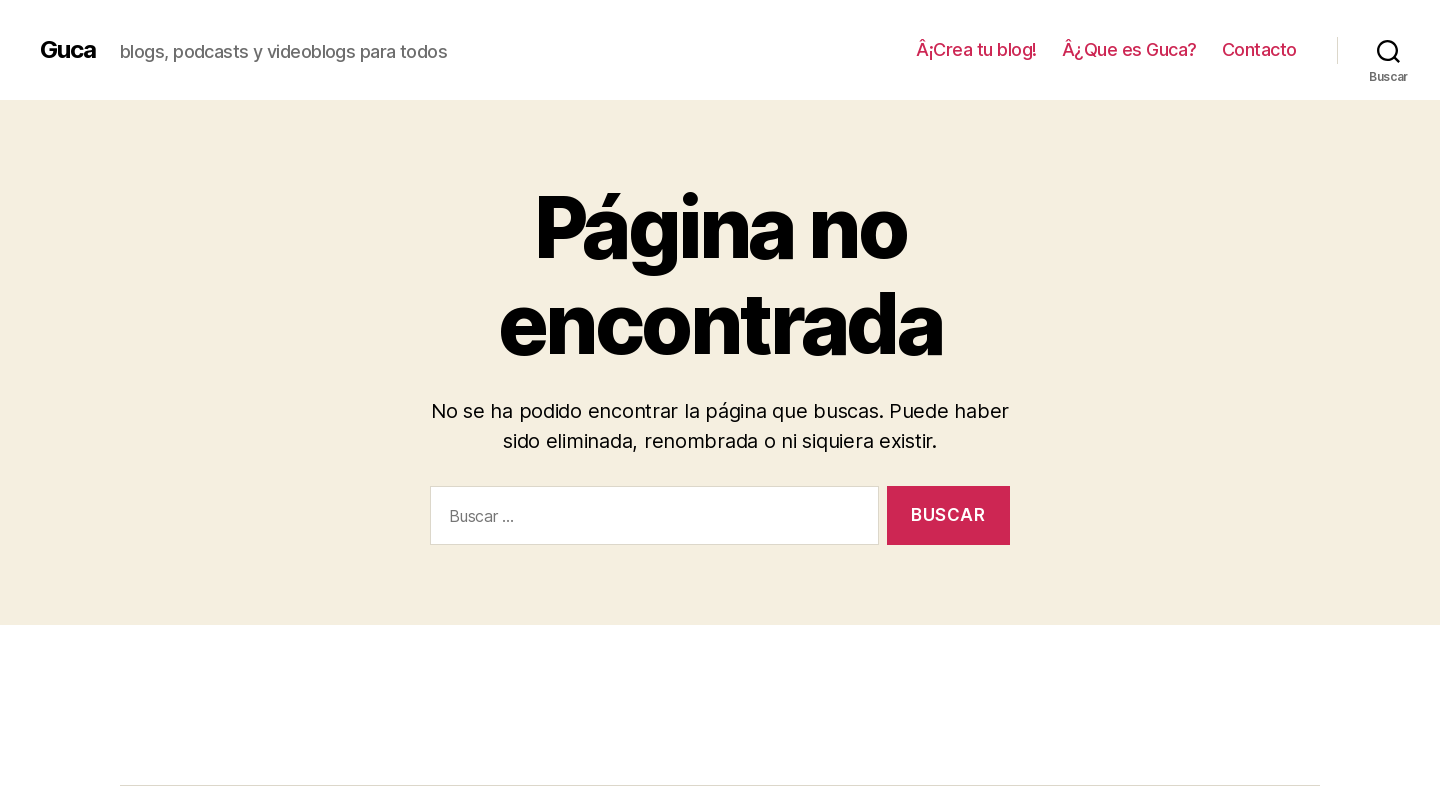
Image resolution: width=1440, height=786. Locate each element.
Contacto (1259, 49)
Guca (68, 50)
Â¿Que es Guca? (1129, 49)
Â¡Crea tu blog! (976, 49)
